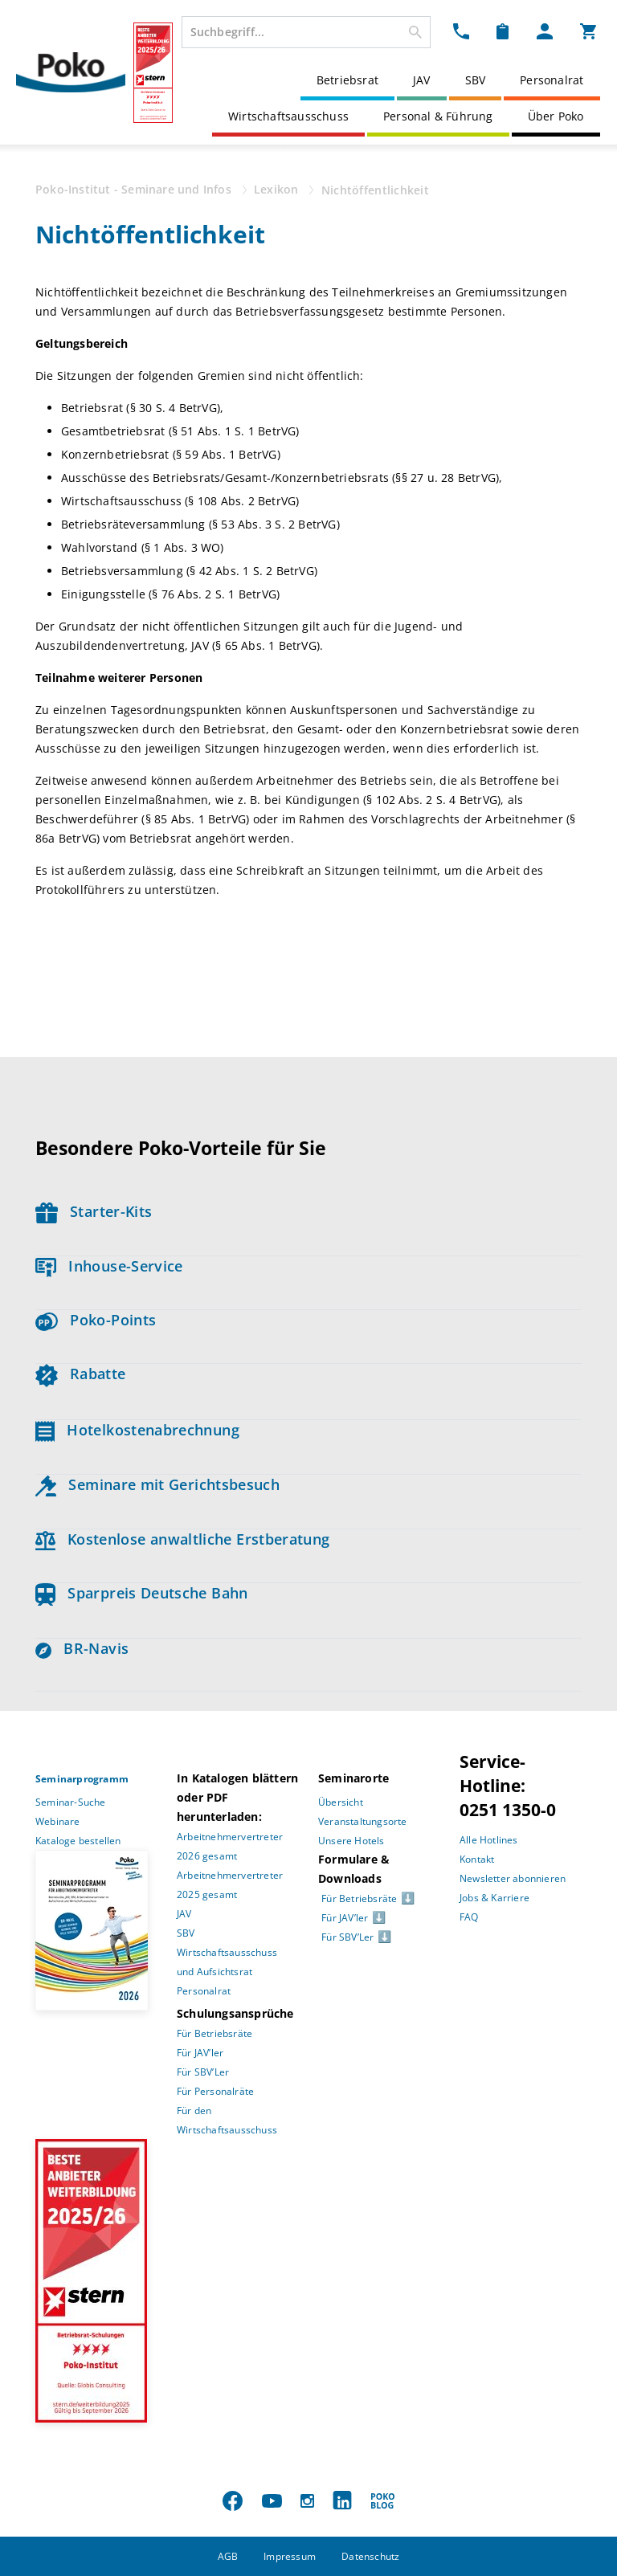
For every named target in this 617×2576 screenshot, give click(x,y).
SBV (475, 80)
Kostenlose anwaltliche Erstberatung (182, 1539)
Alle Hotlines (489, 1840)
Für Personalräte (215, 2091)
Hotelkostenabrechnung (137, 1429)
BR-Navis (82, 1648)
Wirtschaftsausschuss (288, 116)
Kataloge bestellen (78, 1840)
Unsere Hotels (351, 1840)
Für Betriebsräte (214, 2033)
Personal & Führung (438, 116)
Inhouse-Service (109, 1266)
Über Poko (556, 116)
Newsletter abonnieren (513, 1878)
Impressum (290, 2556)
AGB (228, 2556)
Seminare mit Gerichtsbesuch (157, 1484)
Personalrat (551, 80)
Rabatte (80, 1373)
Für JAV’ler (200, 2053)
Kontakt (477, 1859)
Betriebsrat (347, 80)
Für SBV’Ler (203, 2072)
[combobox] (306, 32)
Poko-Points (95, 1319)
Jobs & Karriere (494, 1897)
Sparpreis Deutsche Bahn (141, 1592)
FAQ (469, 1917)
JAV (422, 80)
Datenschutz (370, 2556)
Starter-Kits (93, 1211)
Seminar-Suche (70, 1802)
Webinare (57, 1821)
